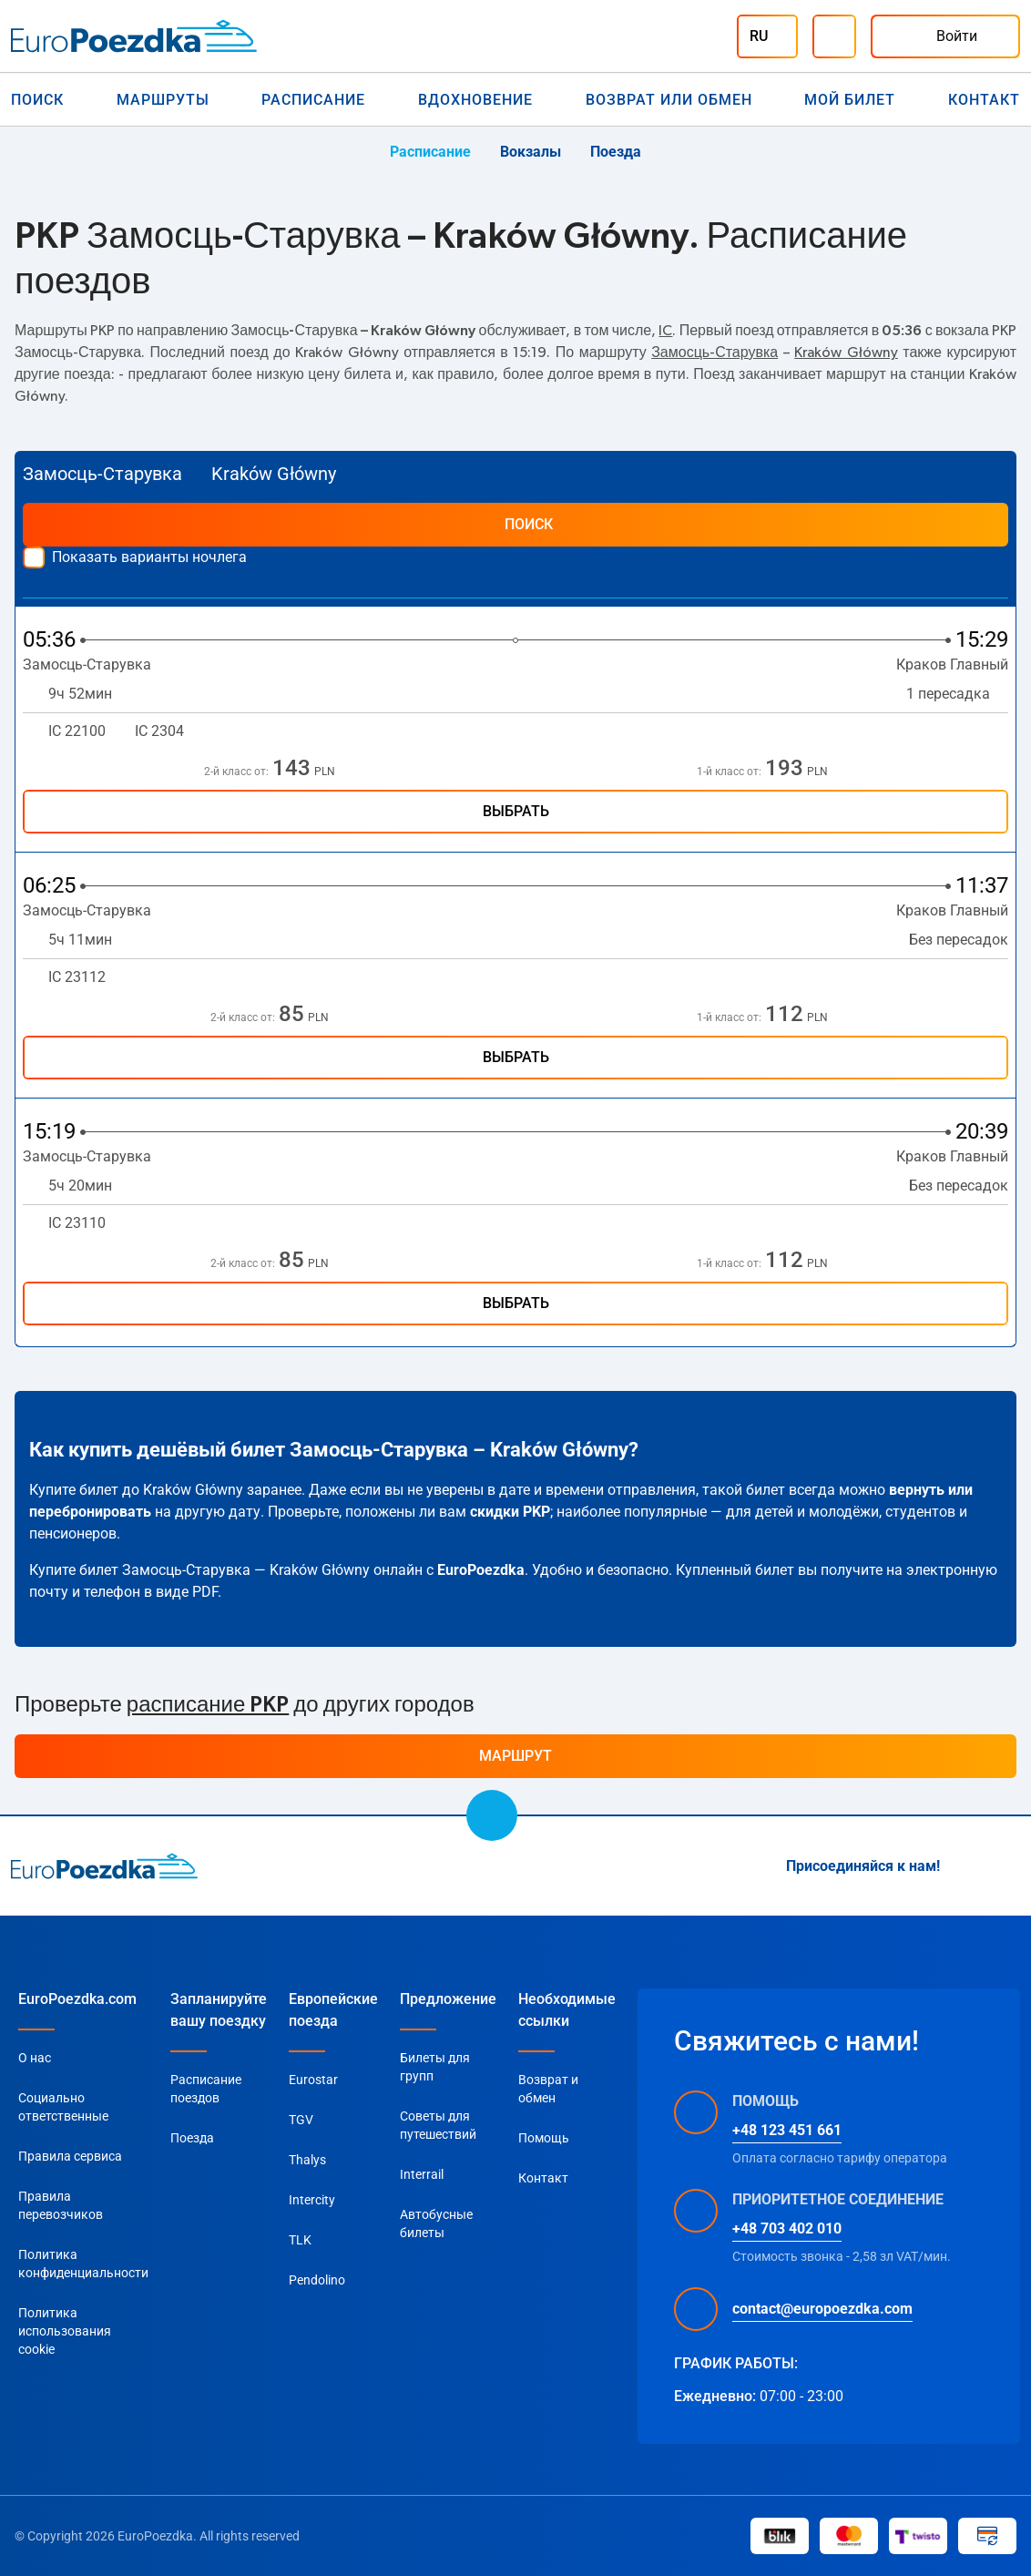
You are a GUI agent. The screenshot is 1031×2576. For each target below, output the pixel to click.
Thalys (307, 2159)
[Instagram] (965, 1866)
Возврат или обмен (669, 99)
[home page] (104, 1865)
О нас (34, 2057)
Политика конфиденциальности (83, 2263)
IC (665, 330)
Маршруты (163, 99)
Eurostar (313, 2079)
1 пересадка (957, 693)
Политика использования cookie (64, 2330)
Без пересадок (958, 939)
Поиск (37, 99)
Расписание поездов (205, 2088)
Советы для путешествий (438, 2125)
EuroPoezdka (481, 1570)
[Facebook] (1009, 1866)
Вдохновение (475, 99)
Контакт (984, 99)
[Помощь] (834, 36)
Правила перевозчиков (60, 2205)
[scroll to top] (491, 1815)
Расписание (313, 99)
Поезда (615, 151)
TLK (300, 2240)
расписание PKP (208, 1705)
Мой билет (849, 99)
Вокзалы (530, 151)
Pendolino (317, 2280)
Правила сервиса (70, 2156)
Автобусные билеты (436, 2223)
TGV (301, 2119)
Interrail (422, 2174)
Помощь (543, 2138)
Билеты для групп (435, 2066)
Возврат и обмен (548, 2088)
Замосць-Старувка (714, 352)
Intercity (312, 2200)
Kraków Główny (846, 352)
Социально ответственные (63, 2106)
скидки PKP (510, 1511)
